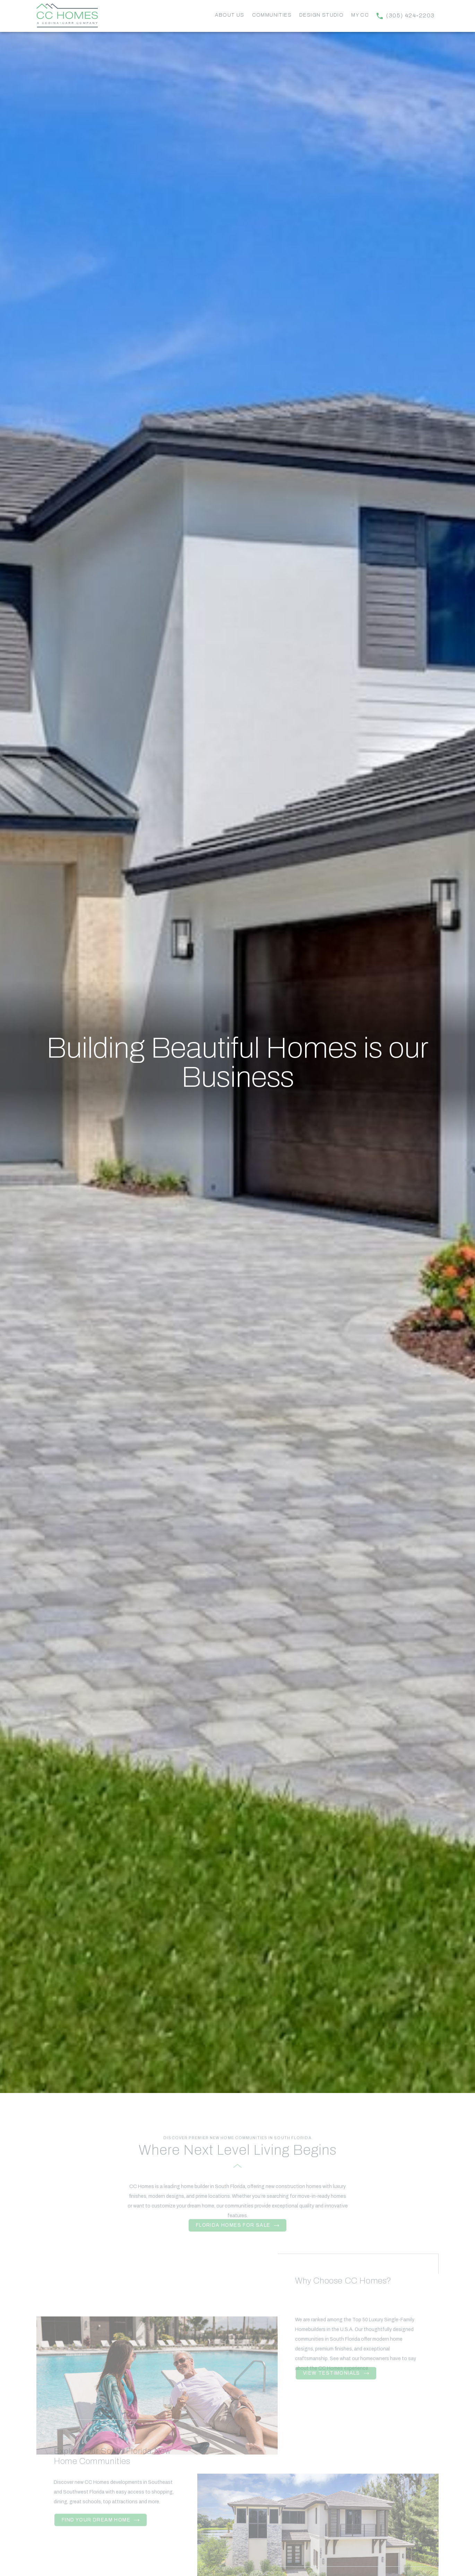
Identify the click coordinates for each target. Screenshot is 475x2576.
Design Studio (321, 15)
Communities (272, 15)
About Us (229, 15)
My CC (360, 15)
